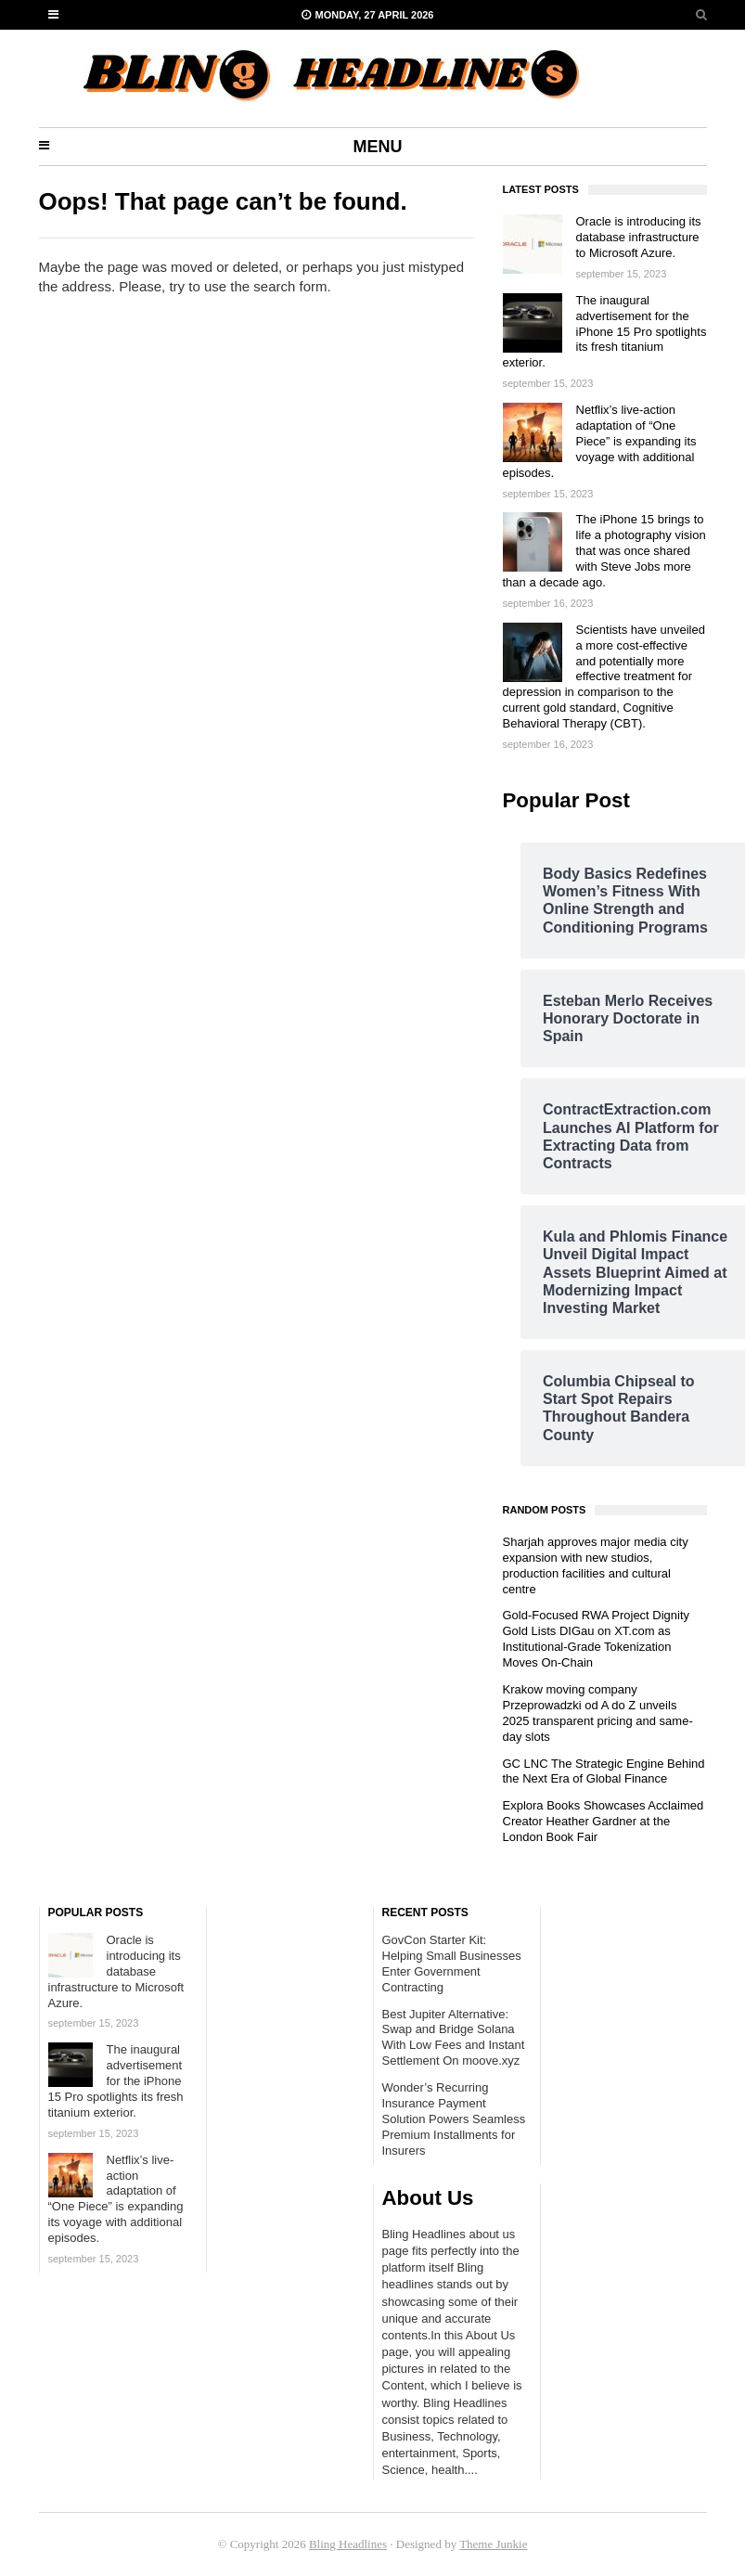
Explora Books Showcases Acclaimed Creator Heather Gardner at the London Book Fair (603, 1821)
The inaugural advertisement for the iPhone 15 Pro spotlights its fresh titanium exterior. (605, 331)
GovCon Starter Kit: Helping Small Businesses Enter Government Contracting (451, 1963)
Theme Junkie (493, 2544)
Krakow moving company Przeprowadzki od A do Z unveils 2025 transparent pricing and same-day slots (598, 1713)
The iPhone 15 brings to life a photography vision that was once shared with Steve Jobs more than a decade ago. (604, 550)
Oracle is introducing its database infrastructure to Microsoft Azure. (638, 237)
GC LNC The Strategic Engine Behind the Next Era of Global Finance (604, 1771)
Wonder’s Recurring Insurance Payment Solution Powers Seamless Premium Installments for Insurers (454, 2118)
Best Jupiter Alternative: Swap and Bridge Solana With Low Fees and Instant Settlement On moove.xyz (453, 2037)
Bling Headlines (348, 2544)
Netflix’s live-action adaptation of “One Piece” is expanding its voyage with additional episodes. (600, 441)
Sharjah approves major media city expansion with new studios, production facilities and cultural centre (595, 1565)
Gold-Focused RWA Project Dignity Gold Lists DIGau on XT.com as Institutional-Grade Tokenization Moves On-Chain (596, 1638)
